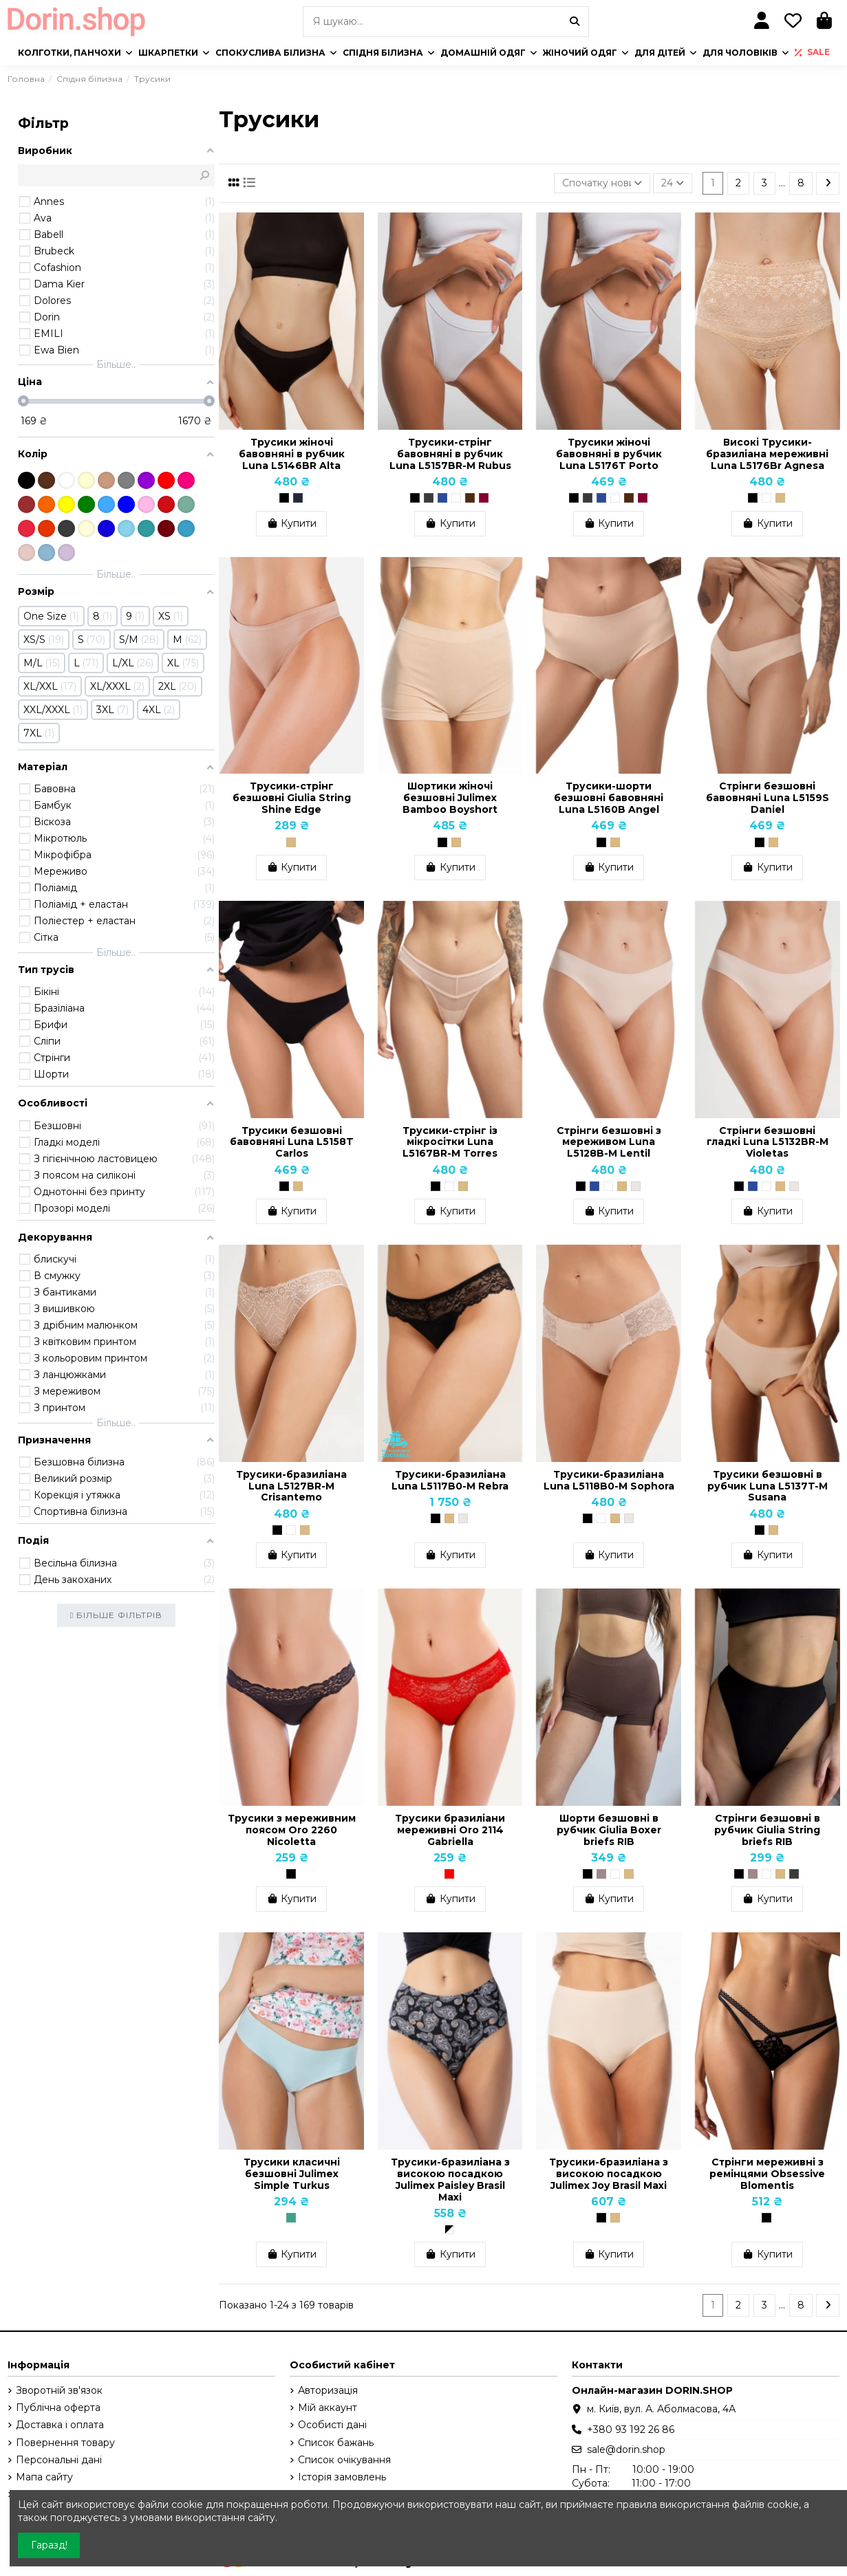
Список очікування (344, 2460)
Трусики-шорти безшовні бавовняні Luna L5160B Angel (608, 798)
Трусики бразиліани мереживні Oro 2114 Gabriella (450, 1830)
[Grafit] (298, 498)
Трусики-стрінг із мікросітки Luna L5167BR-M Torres (450, 1142)
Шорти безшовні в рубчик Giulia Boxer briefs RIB (609, 1830)
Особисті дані (332, 2425)
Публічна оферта (58, 2407)
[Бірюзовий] (291, 2218)
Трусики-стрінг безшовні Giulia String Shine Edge (292, 798)
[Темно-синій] (442, 498)
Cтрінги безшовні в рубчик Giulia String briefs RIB (767, 1830)
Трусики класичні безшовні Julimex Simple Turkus (292, 2174)
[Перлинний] (636, 1186)
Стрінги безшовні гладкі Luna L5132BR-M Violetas (767, 1142)
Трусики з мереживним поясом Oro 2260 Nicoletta (292, 1830)
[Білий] (456, 498)
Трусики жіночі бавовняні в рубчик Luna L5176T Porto (609, 454)
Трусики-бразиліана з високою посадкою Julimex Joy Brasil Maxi (608, 2174)
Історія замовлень (342, 2477)
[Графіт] (428, 498)
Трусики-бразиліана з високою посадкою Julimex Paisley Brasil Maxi (450, 2179)
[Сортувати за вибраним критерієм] (602, 183)
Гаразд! (49, 2545)
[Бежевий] (780, 498)
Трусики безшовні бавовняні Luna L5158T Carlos (292, 1142)
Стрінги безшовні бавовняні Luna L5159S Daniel (767, 798)
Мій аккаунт (327, 2407)
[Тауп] (601, 1874)
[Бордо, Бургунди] (484, 498)
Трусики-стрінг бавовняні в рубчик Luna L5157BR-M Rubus (450, 454)
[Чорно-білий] (449, 2229)
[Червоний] (449, 1874)
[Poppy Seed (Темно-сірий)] (794, 1874)
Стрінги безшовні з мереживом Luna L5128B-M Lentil (609, 1142)
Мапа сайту (44, 2477)
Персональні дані (59, 2460)
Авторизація (328, 2390)
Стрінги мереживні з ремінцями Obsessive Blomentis (767, 2174)
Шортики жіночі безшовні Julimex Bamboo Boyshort (450, 798)
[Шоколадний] (470, 498)
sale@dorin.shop (626, 2449)
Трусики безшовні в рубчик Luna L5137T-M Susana (767, 1486)
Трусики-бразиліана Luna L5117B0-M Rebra (450, 1480)
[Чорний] (284, 498)
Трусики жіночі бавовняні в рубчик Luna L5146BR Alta (292, 454)
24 (672, 183)
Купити (291, 523)
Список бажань (336, 2442)
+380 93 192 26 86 (630, 2429)
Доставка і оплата (60, 2425)
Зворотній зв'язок (59, 2390)
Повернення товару (65, 2442)
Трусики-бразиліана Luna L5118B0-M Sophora (609, 1480)
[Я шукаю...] (574, 21)
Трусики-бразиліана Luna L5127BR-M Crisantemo (291, 1486)
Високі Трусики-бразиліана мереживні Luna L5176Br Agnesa (767, 454)
